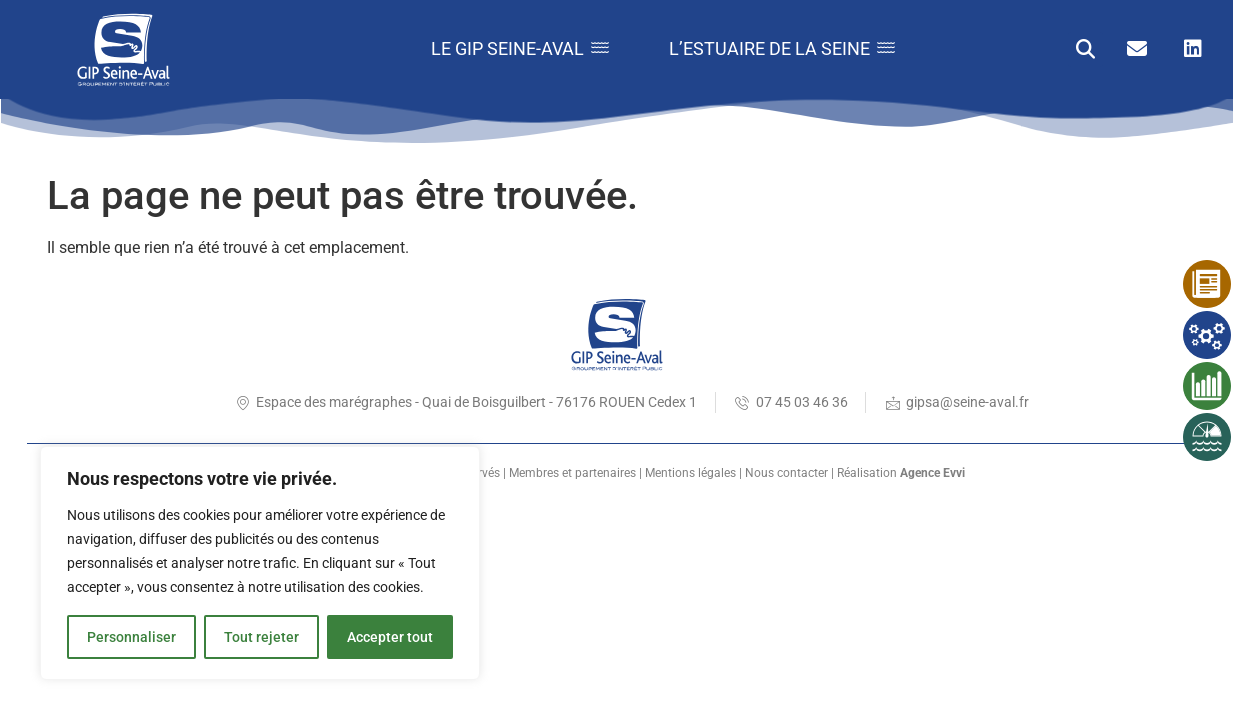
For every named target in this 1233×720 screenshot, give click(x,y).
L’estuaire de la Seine (782, 48)
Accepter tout (390, 637)
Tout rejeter (261, 637)
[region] (260, 563)
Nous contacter (786, 473)
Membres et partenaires (572, 473)
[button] (1085, 49)
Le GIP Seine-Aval (520, 48)
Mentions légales (690, 473)
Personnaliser (131, 637)
